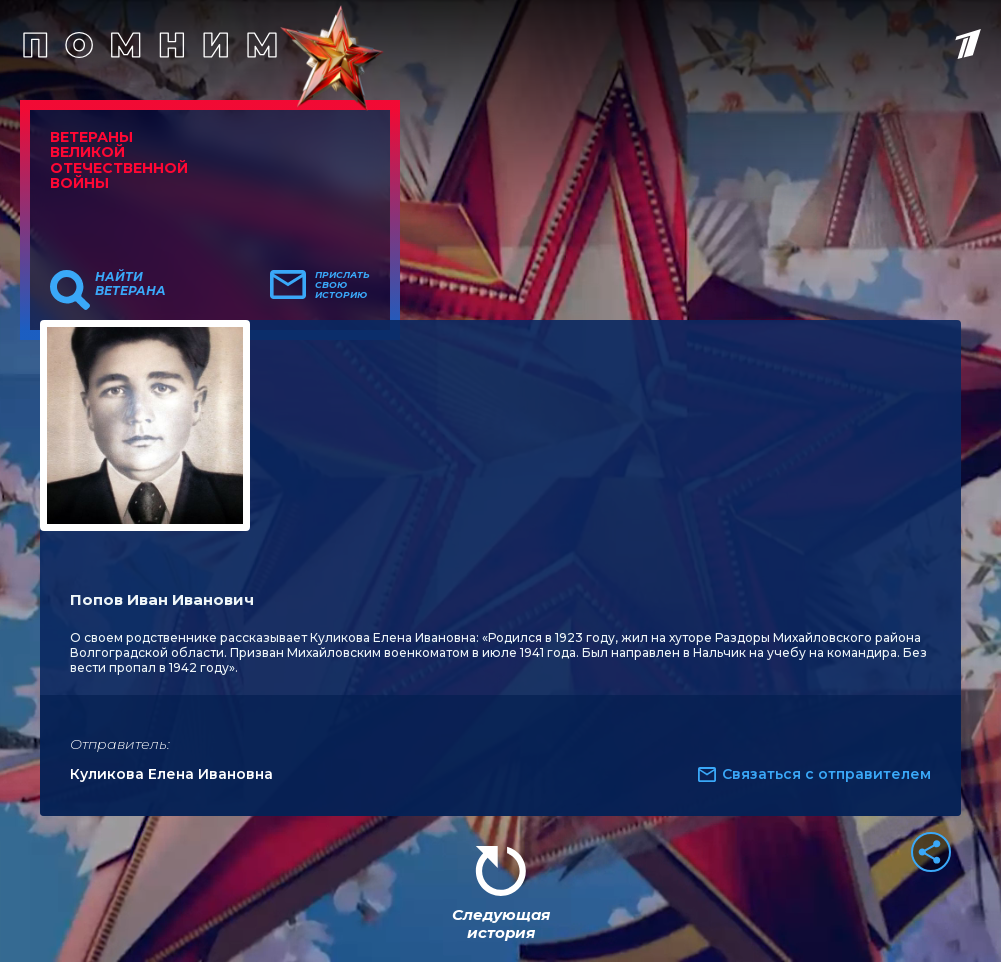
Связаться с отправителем (826, 774)
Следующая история (501, 923)
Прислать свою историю (342, 285)
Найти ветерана (130, 284)
